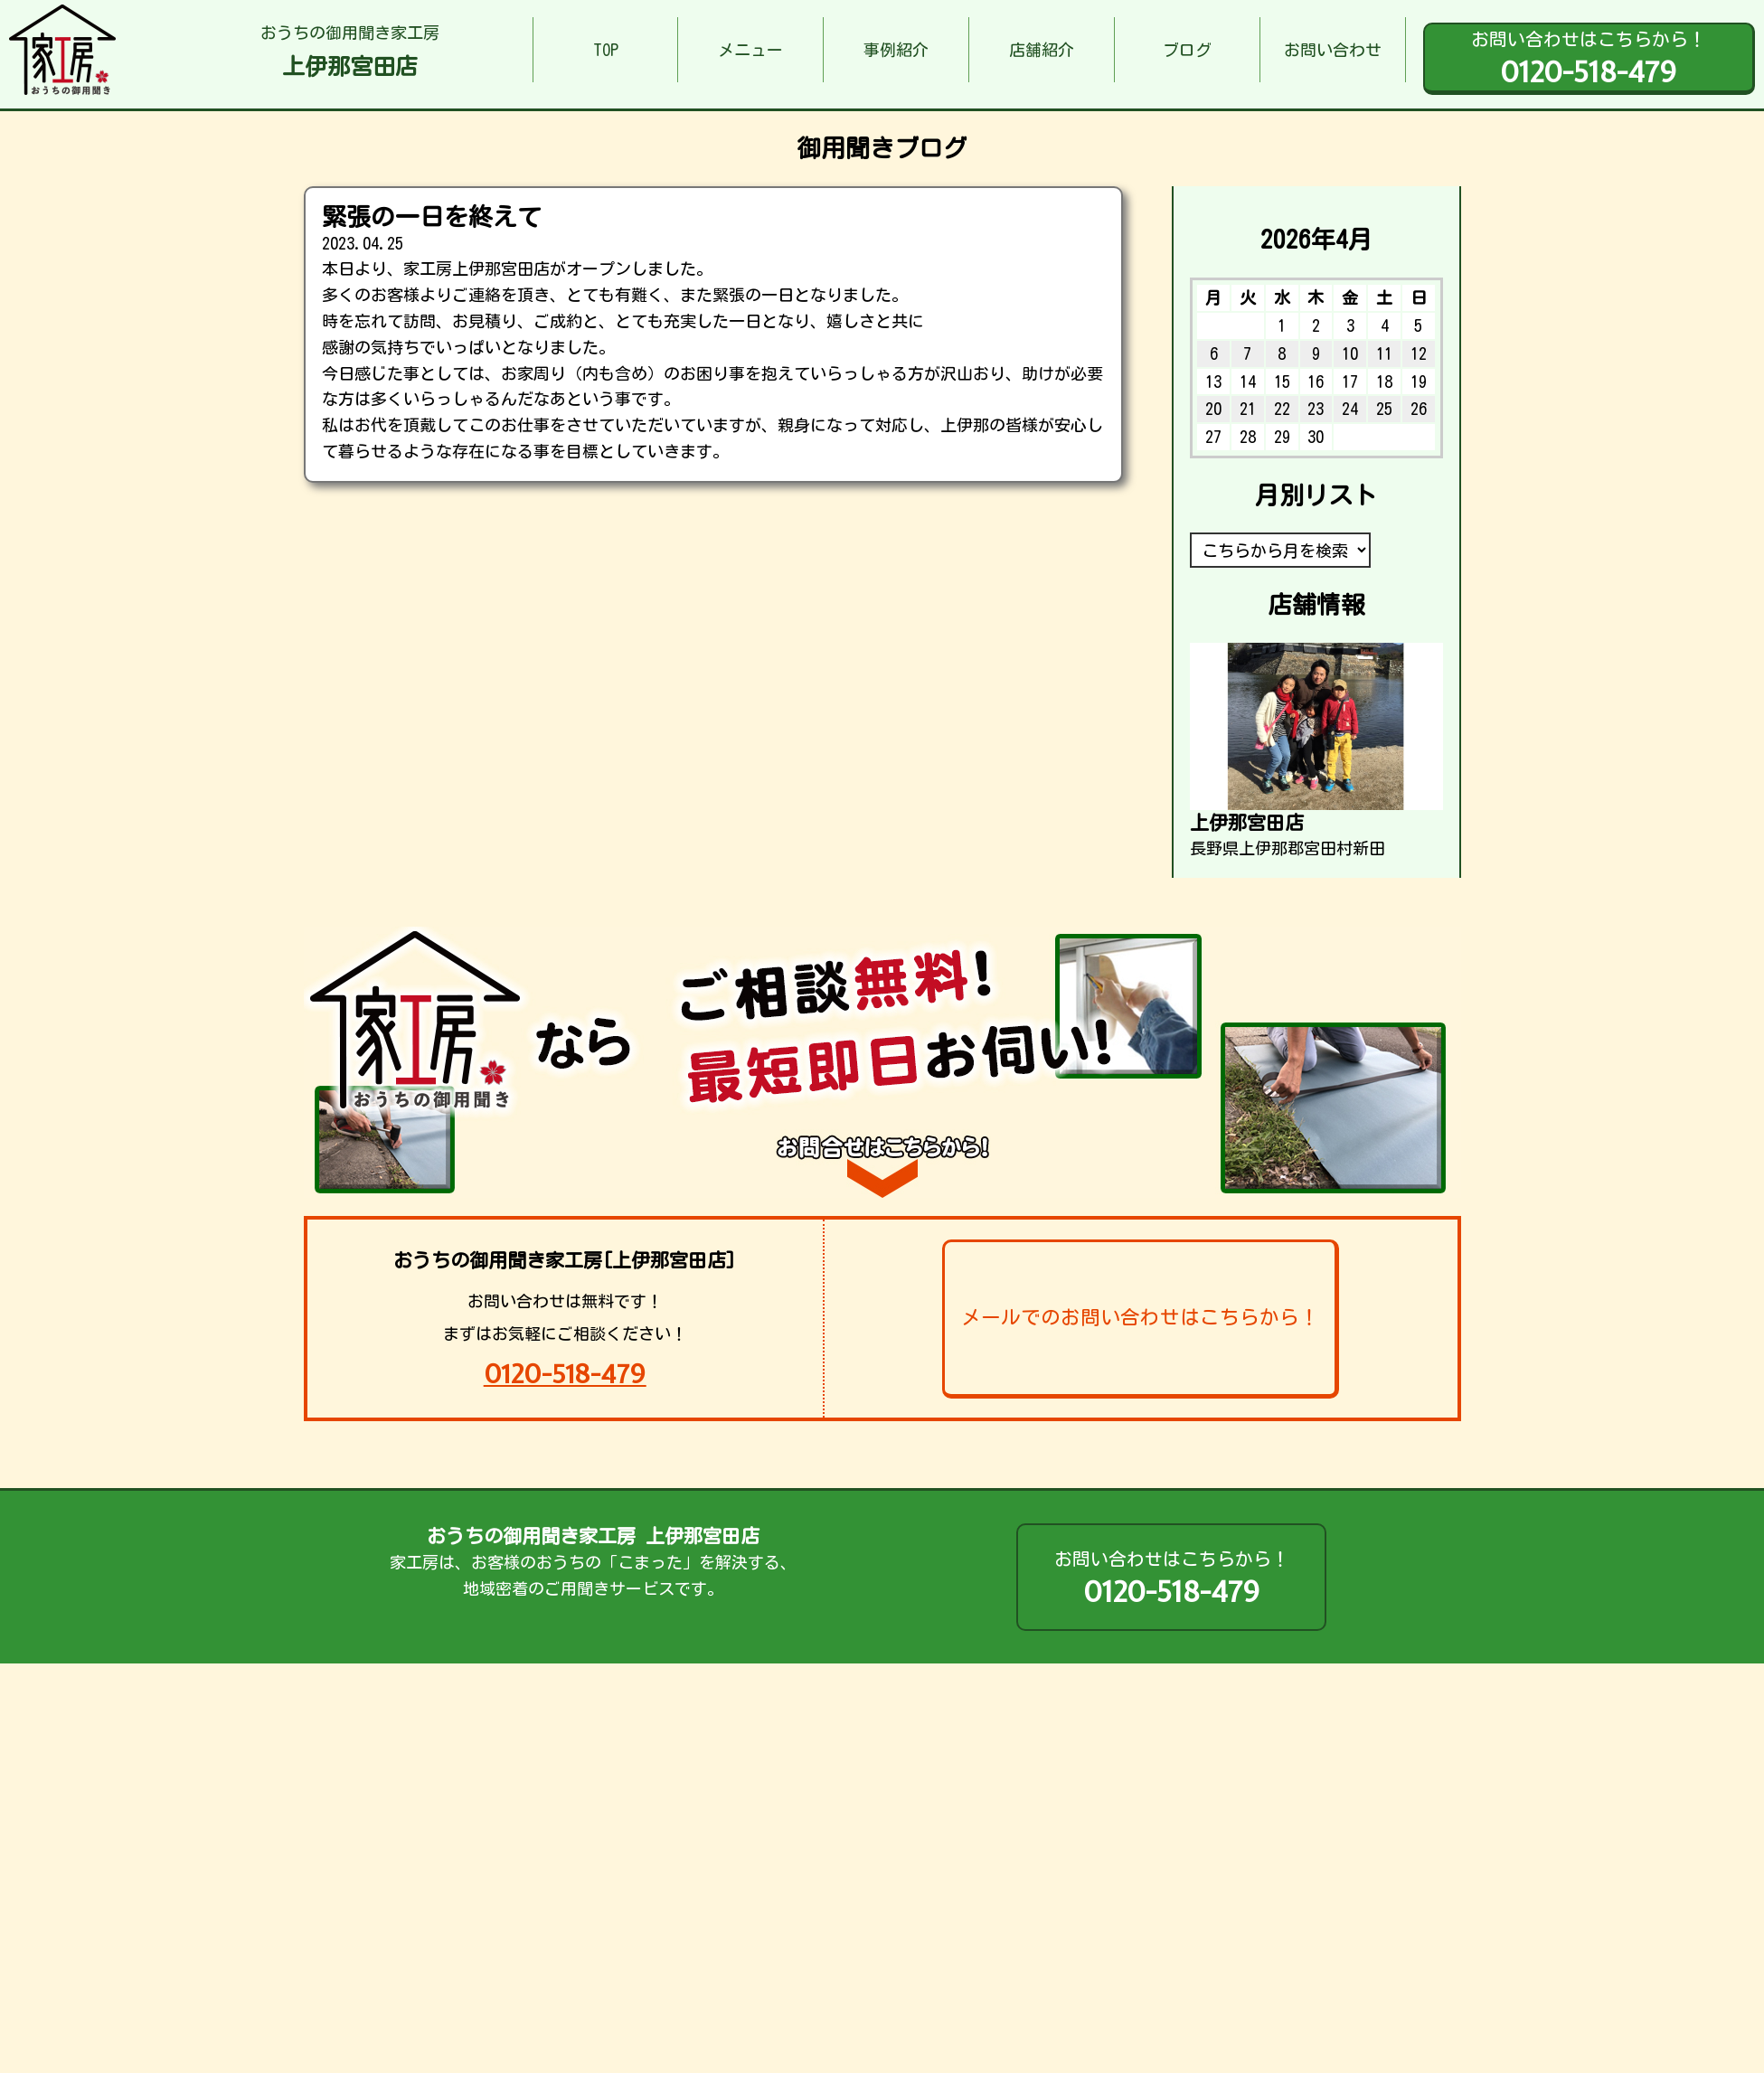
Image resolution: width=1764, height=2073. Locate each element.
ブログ (1187, 50)
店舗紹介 (1041, 50)
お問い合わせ (1333, 50)
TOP (605, 50)
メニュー (750, 50)
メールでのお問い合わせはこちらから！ (1140, 1317)
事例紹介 (896, 50)
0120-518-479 (565, 1373)
